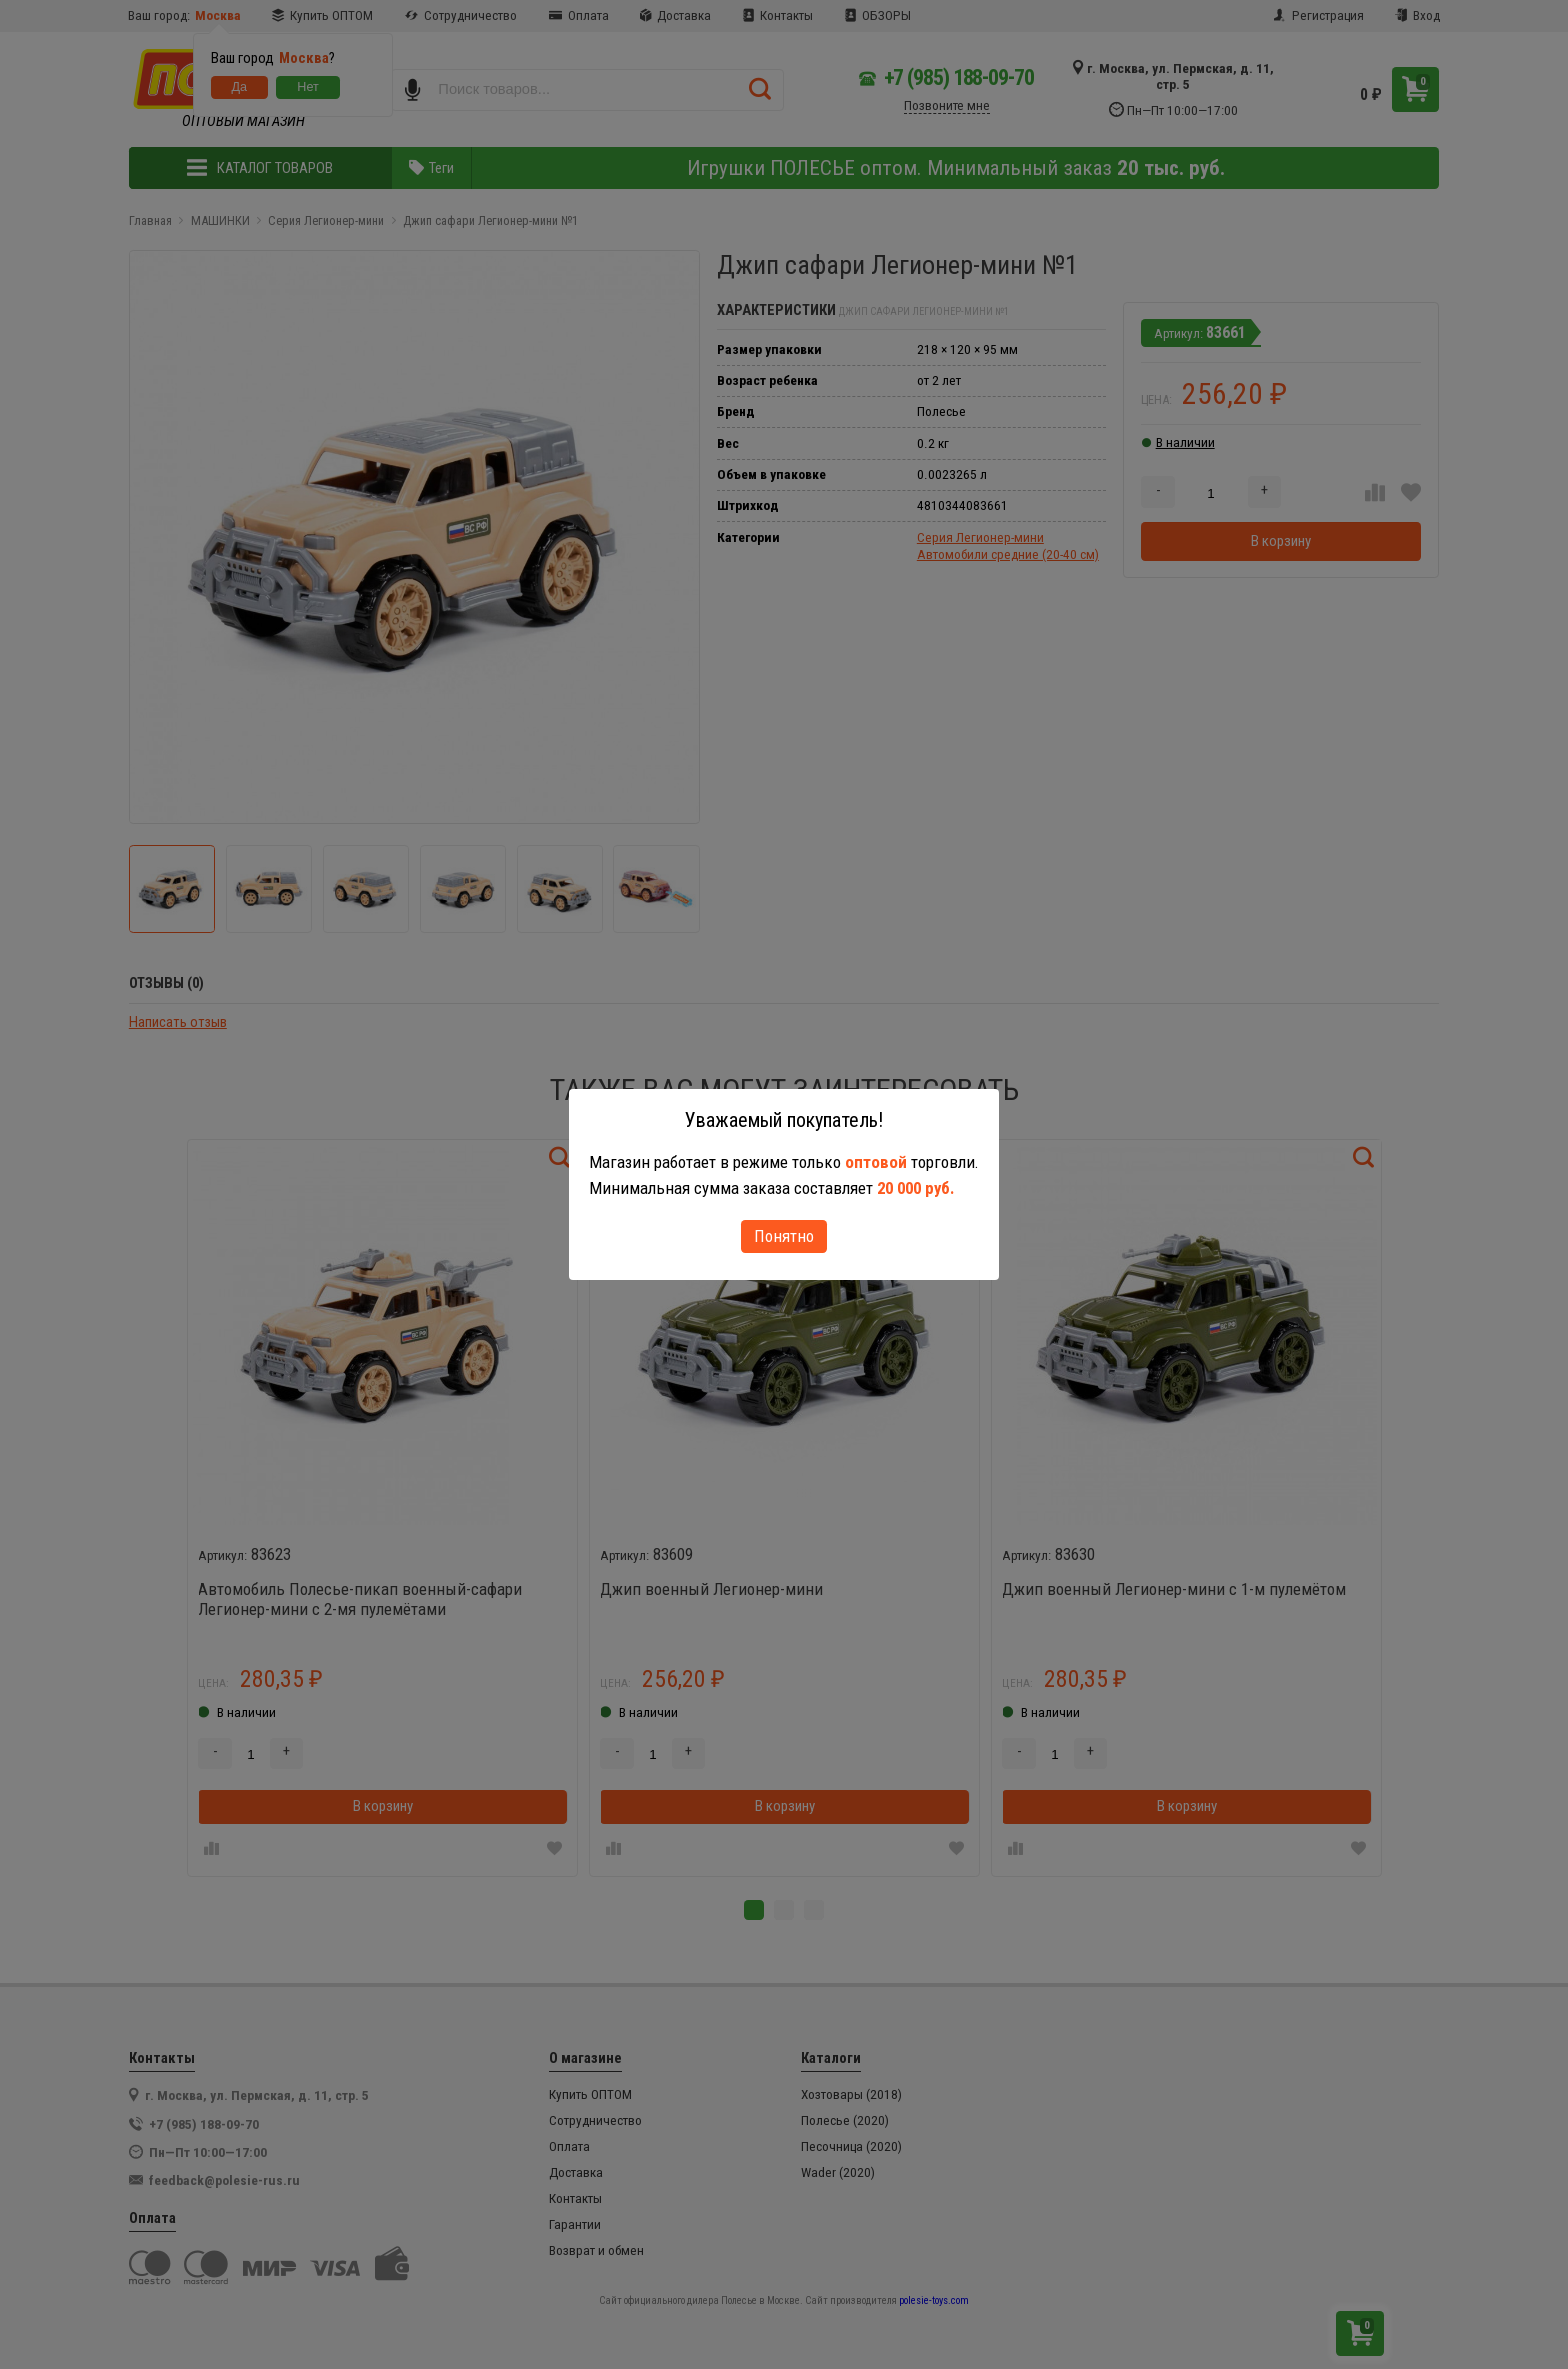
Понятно (784, 1236)
